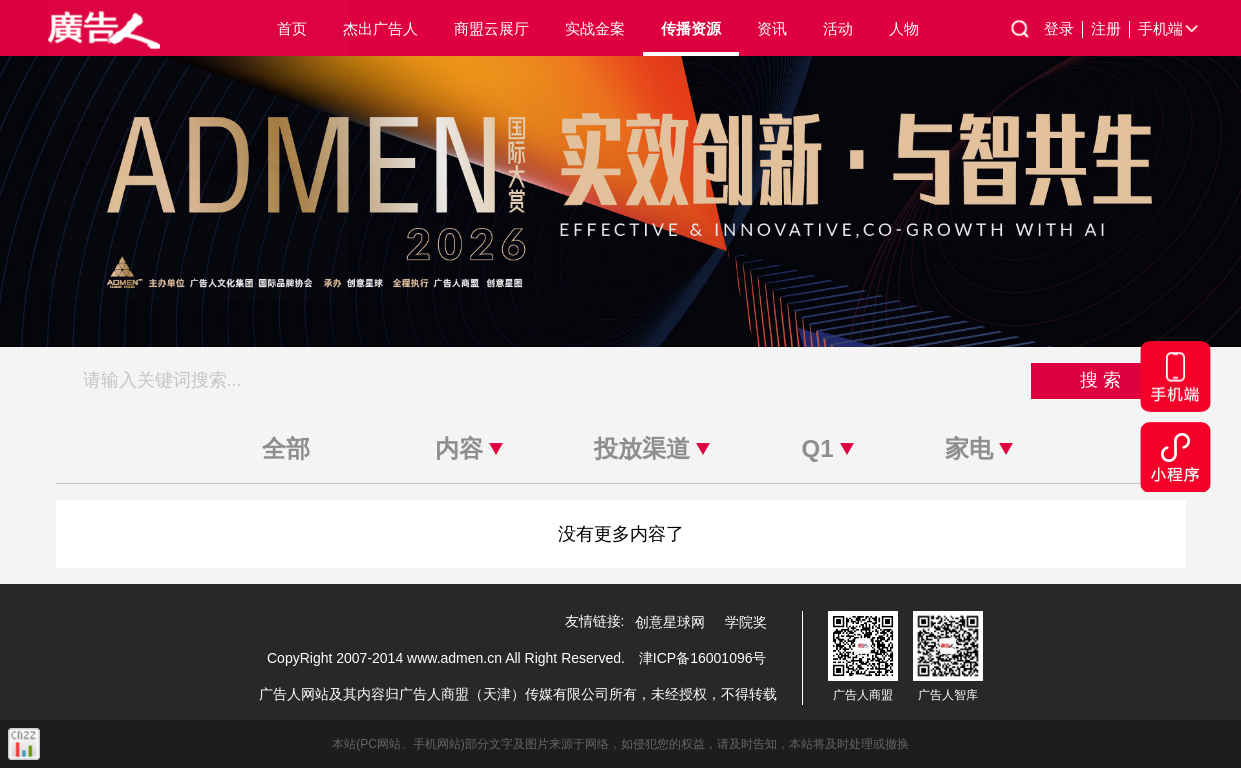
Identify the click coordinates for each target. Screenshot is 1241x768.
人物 (904, 28)
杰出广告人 (380, 28)
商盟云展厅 (491, 28)
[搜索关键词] (551, 381)
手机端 (1169, 29)
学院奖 (746, 622)
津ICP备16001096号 (703, 658)
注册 (1110, 29)
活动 (838, 28)
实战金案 (595, 28)
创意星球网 (670, 622)
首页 (292, 28)
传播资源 (691, 28)
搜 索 (1100, 380)
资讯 (772, 28)
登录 (1063, 29)
